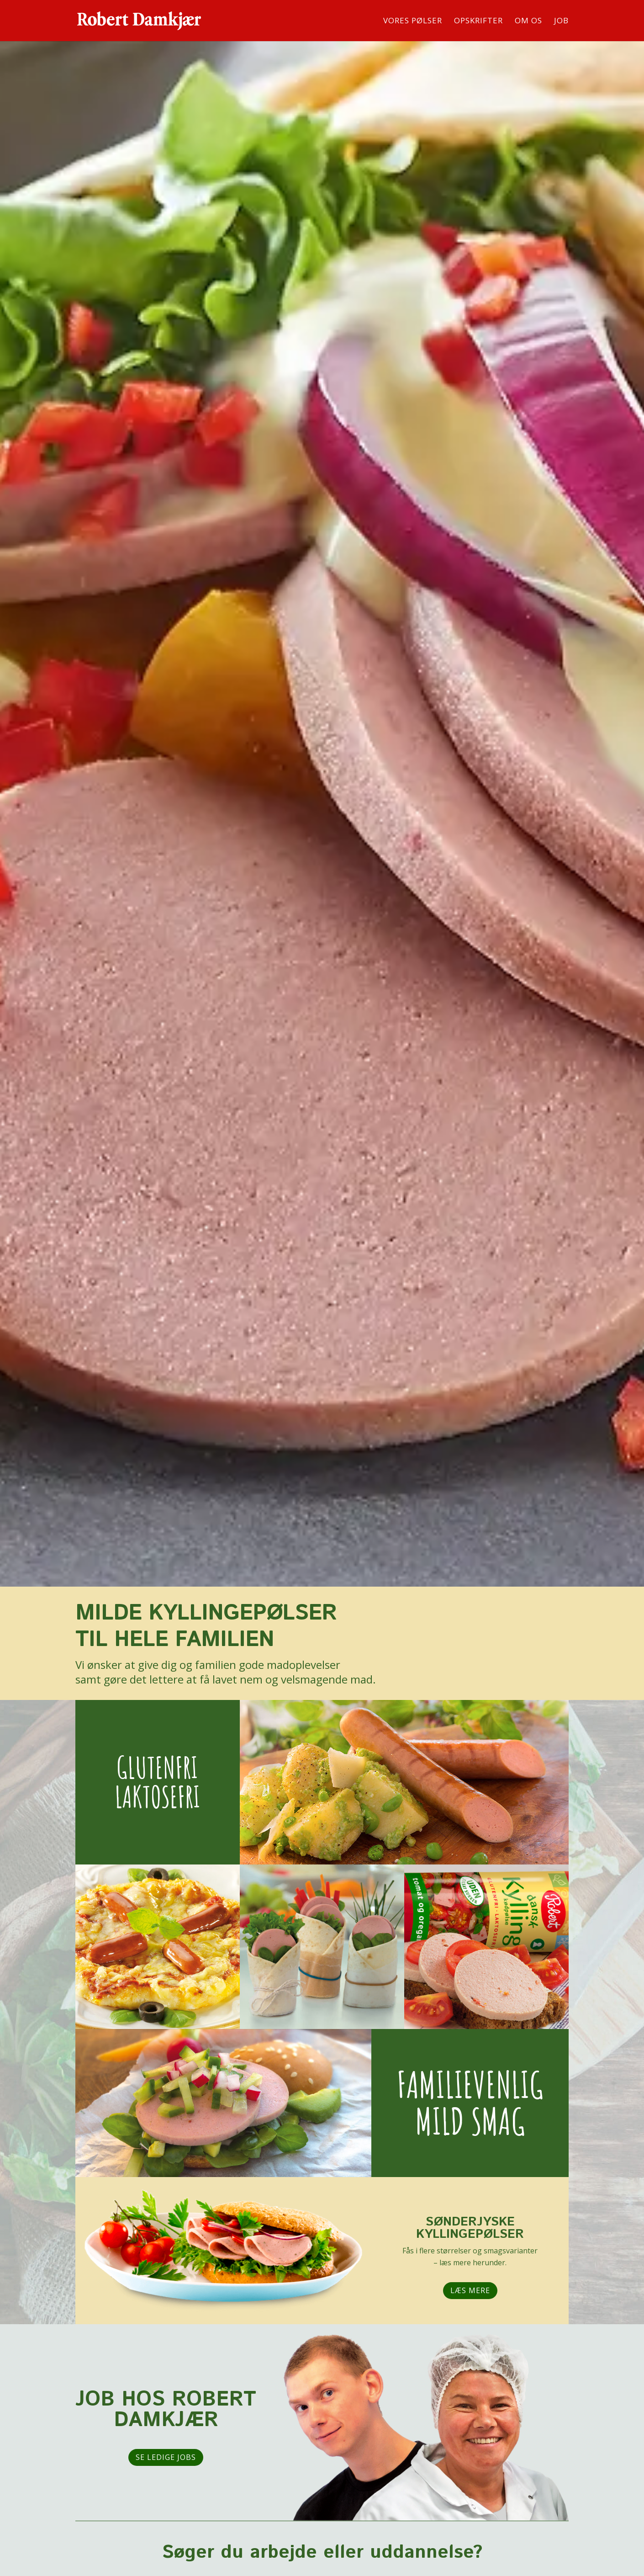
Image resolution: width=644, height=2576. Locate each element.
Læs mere (470, 2290)
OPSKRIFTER (478, 21)
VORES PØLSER (412, 21)
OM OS (528, 21)
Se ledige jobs (166, 2457)
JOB (561, 21)
